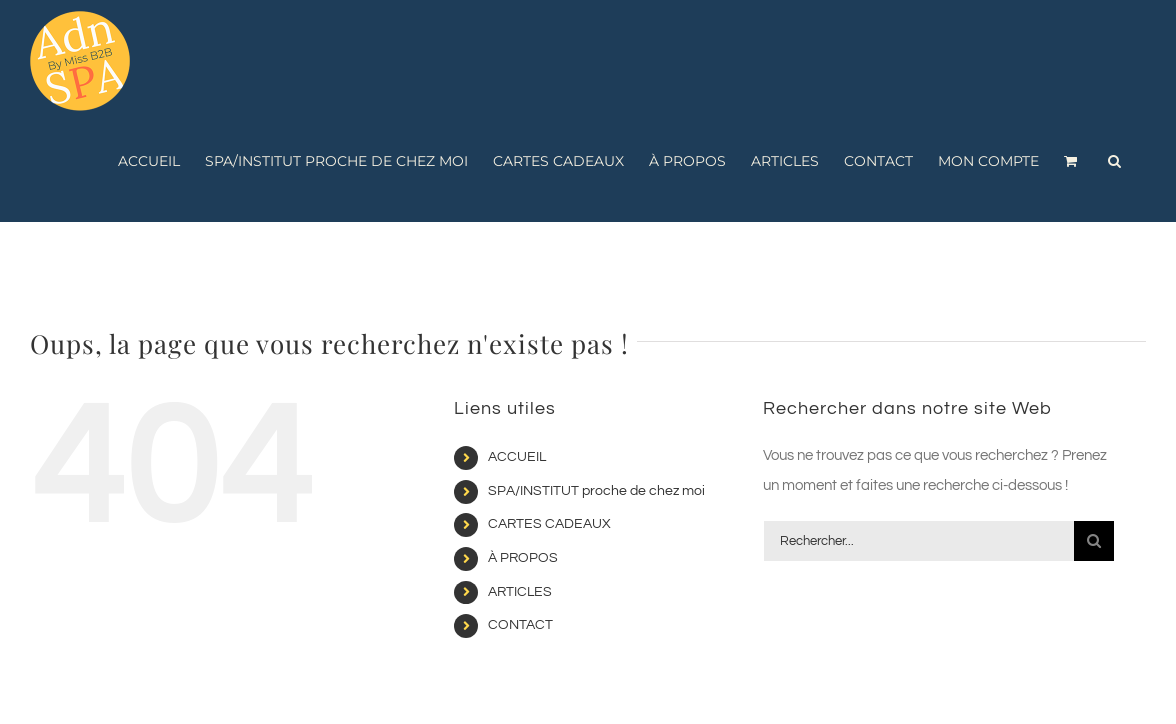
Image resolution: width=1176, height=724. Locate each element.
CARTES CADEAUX (549, 524)
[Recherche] (1094, 541)
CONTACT (520, 625)
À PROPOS (523, 558)
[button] (1114, 161)
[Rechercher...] (919, 541)
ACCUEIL (517, 457)
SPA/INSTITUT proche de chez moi (596, 491)
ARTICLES (520, 592)
